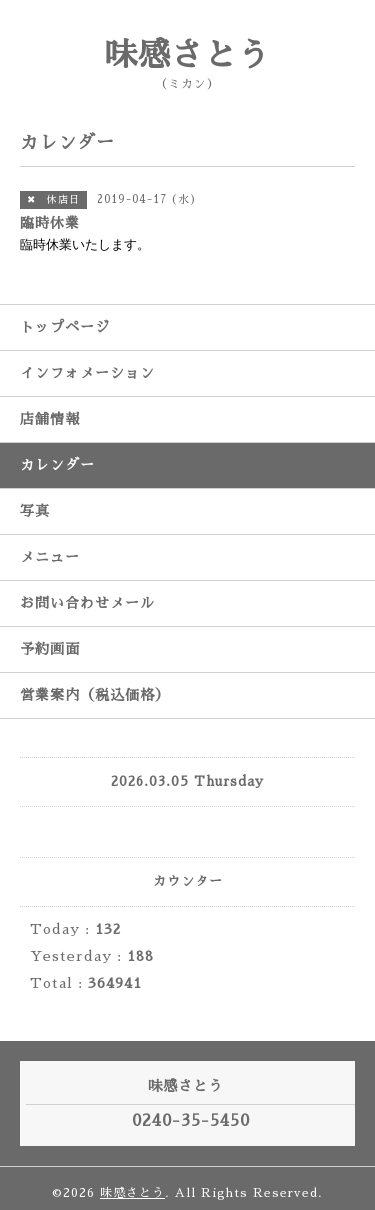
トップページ (65, 327)
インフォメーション (87, 373)
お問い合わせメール (87, 603)
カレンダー (57, 465)
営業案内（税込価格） (95, 695)
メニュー (50, 557)
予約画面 (50, 649)
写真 (35, 511)
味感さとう (187, 55)
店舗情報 (50, 419)
